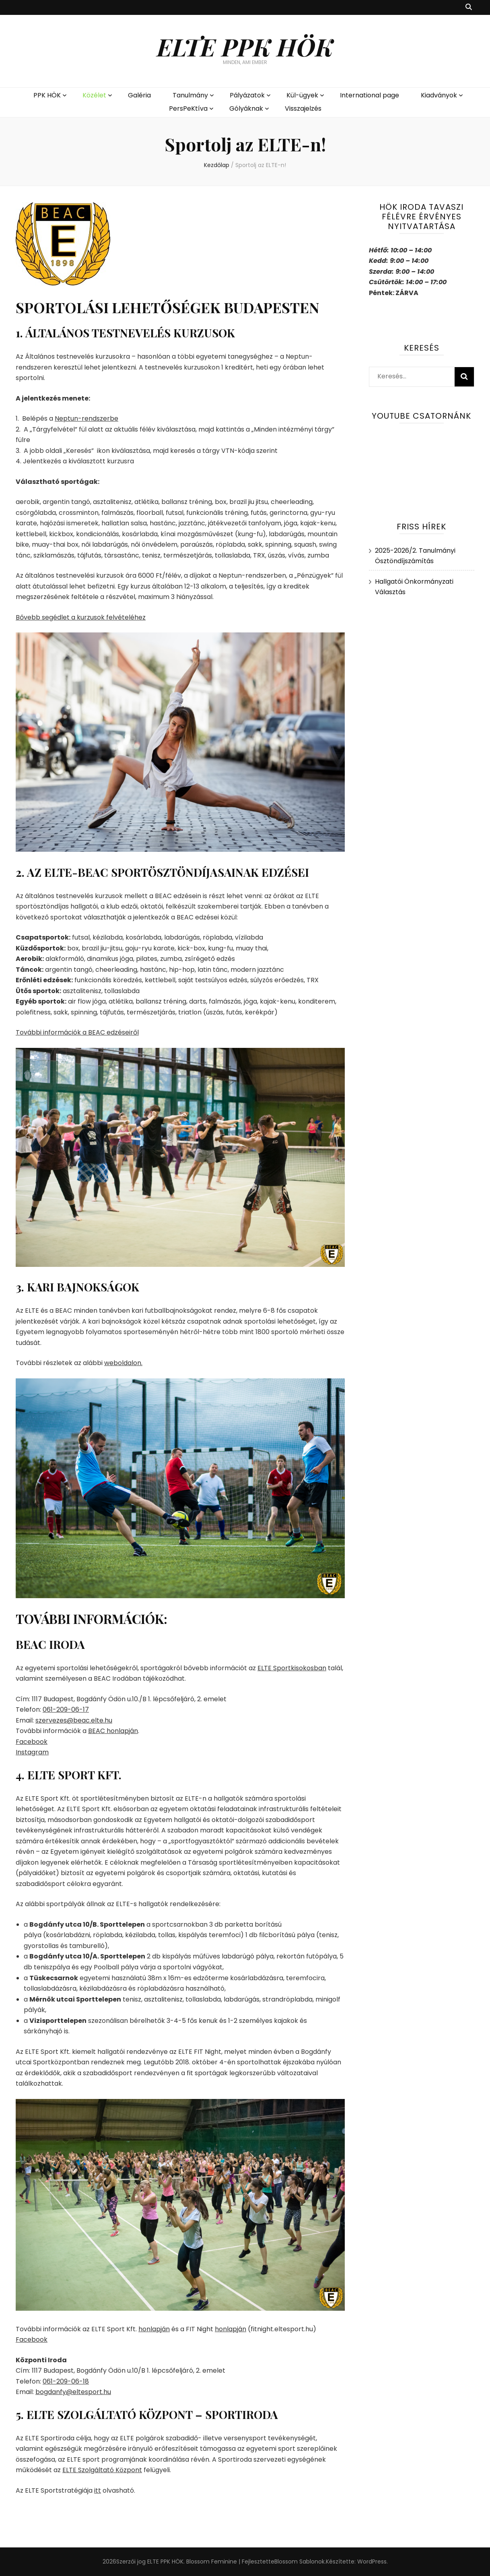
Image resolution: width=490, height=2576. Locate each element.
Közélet (94, 95)
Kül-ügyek (302, 95)
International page (369, 95)
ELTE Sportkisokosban (291, 1668)
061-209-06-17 (66, 1709)
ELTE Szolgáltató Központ (102, 2470)
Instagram (32, 1752)
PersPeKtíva (188, 108)
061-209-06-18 (66, 2381)
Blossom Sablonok (299, 2561)
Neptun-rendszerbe (86, 418)
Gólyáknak (246, 108)
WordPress (372, 2561)
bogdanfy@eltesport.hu (73, 2391)
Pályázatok (247, 95)
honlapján (154, 2329)
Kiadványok (439, 95)
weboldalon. (123, 1363)
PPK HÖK (47, 95)
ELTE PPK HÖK (245, 46)
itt (97, 2490)
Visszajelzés (303, 108)
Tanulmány (190, 95)
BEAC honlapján (113, 1730)
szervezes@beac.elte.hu (73, 1720)
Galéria (139, 95)
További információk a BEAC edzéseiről (77, 1032)
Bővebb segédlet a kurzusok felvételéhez (81, 617)
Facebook (31, 1741)
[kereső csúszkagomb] (468, 7)
